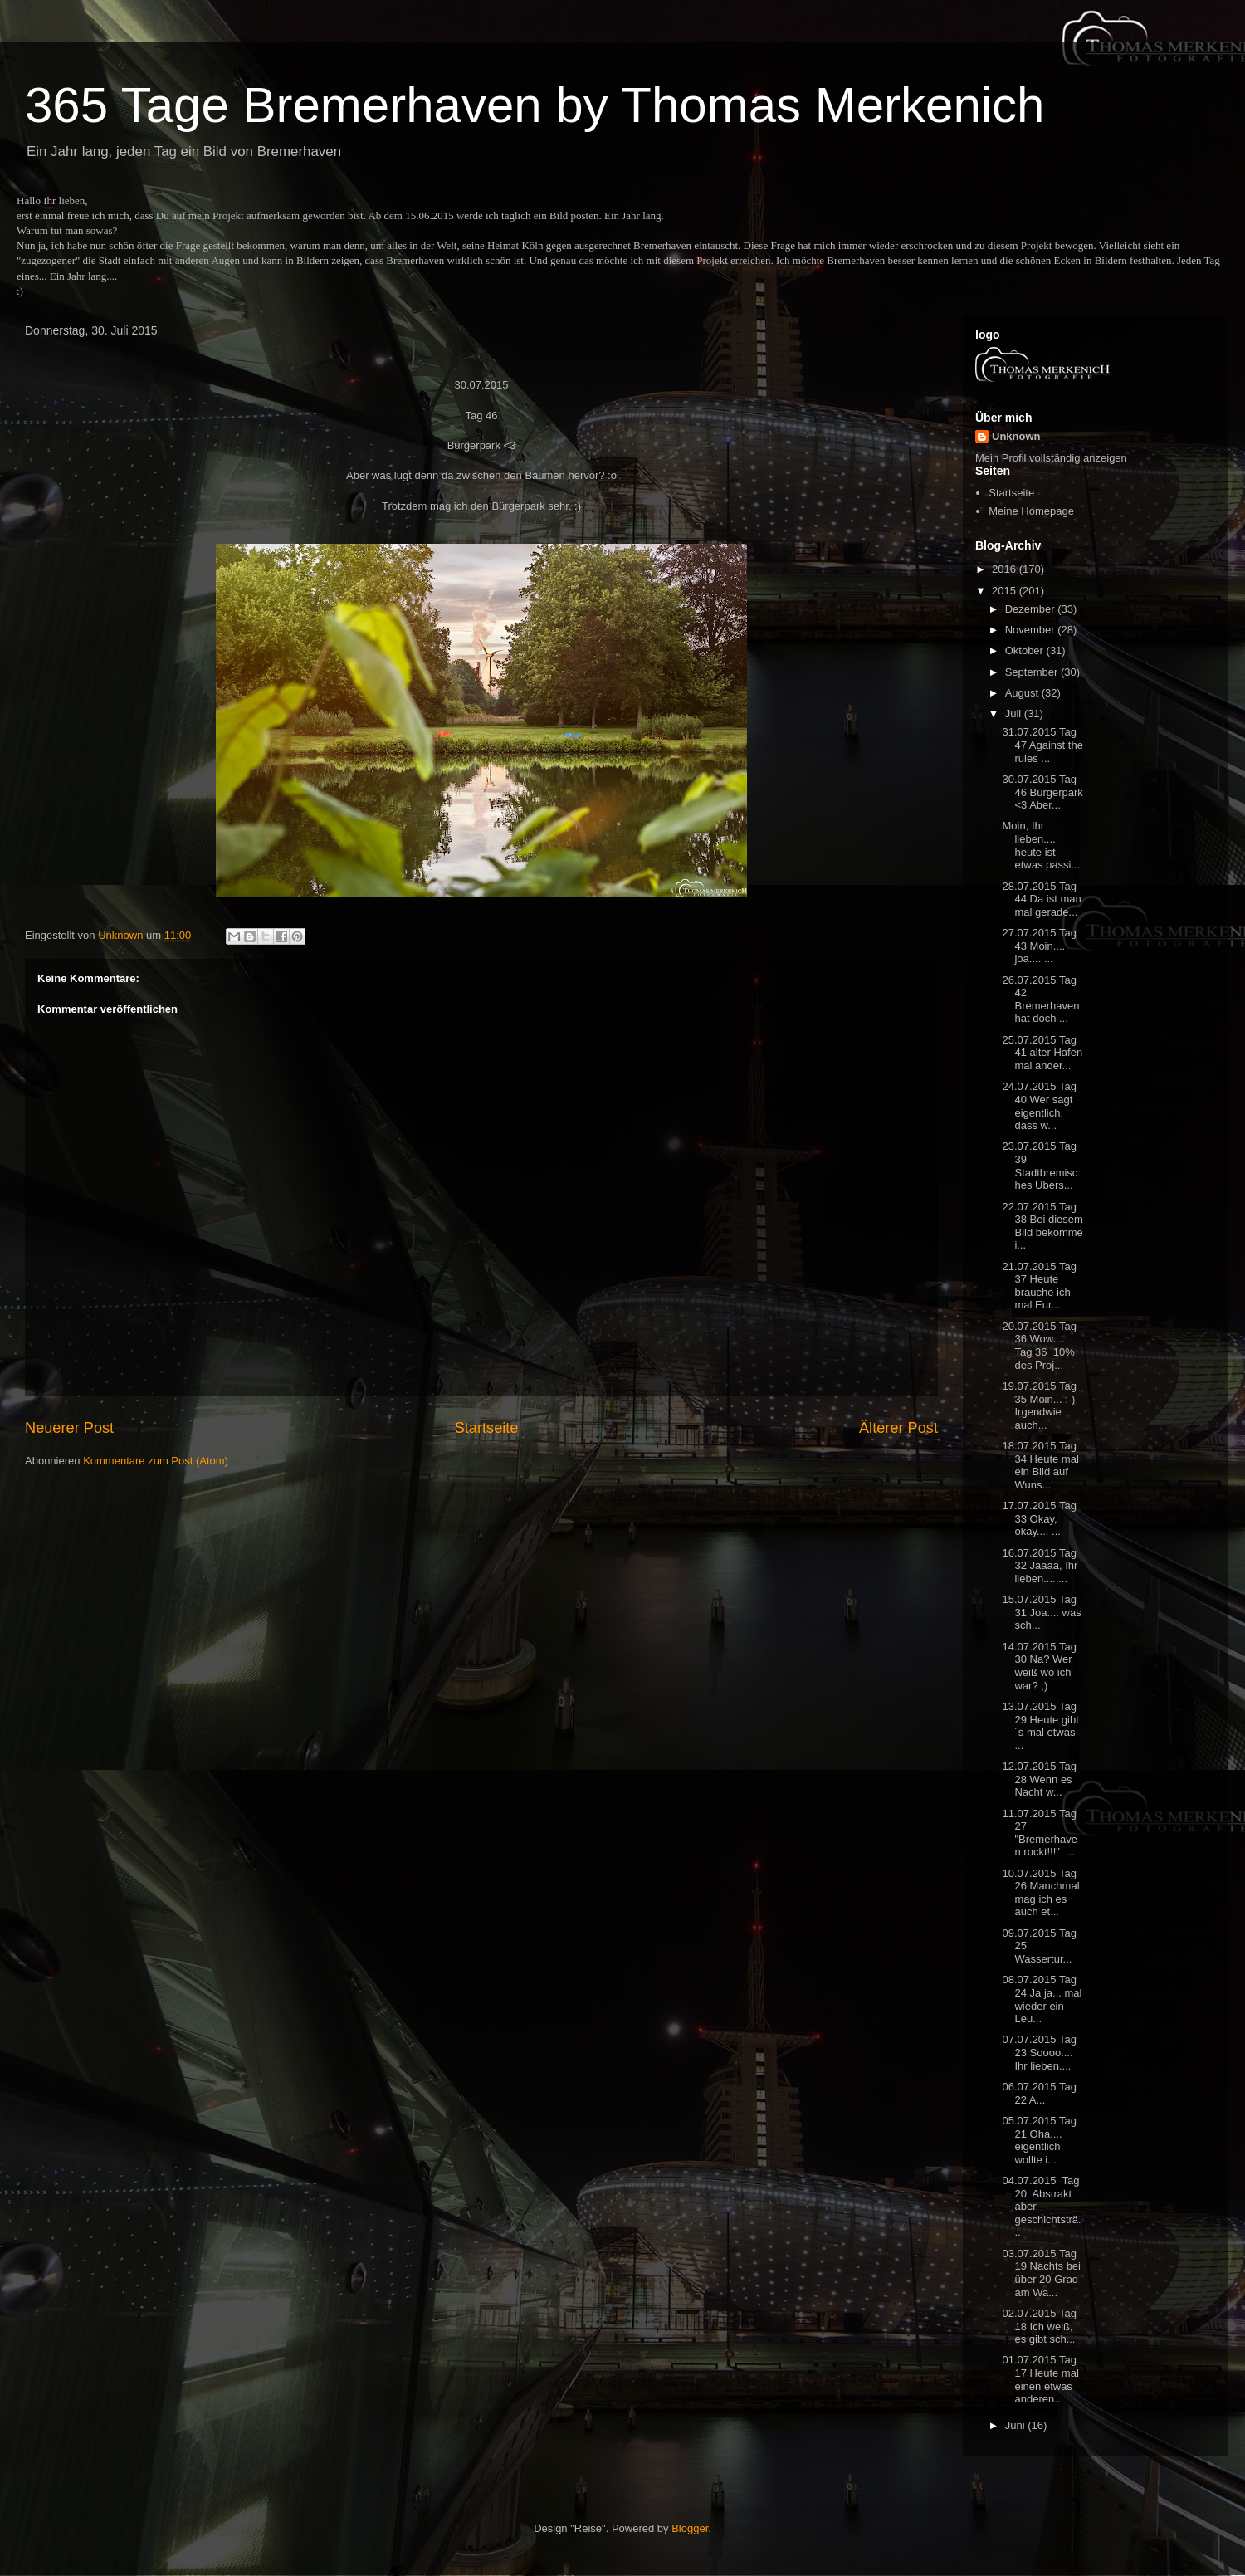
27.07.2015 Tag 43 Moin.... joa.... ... (1039, 945)
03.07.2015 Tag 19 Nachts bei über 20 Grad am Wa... (1041, 2273)
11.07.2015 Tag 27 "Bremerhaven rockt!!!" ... (1039, 1833)
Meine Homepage (1031, 511)
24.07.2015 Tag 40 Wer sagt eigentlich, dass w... (1039, 1106)
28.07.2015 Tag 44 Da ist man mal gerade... (1041, 899)
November (1031, 629)
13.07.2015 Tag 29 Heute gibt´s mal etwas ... (1040, 1726)
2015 (1005, 590)
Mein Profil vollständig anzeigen (1051, 458)
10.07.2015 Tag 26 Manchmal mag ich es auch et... (1040, 1893)
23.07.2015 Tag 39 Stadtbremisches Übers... (1039, 1165)
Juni (1016, 2425)
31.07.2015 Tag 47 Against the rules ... (1042, 745)
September (1033, 672)
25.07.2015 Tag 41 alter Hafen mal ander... (1042, 1053)
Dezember (1031, 609)
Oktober (1026, 650)
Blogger (689, 2528)
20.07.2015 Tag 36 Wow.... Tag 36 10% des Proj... (1039, 1345)
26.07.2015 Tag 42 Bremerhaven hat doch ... (1040, 999)
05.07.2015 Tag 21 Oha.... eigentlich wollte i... (1039, 2140)
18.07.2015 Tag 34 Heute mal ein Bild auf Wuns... (1040, 1465)
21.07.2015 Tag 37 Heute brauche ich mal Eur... (1039, 1286)
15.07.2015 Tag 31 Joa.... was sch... (1041, 1612)
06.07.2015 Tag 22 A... (1039, 2093)
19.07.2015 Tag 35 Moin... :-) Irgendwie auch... (1039, 1405)
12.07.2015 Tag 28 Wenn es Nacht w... (1039, 1779)
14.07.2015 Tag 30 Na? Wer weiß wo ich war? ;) (1039, 1666)
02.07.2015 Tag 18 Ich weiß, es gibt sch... (1039, 2326)
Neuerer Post (69, 1428)
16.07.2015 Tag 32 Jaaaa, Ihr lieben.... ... (1039, 1566)
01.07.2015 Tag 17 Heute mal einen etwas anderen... (1040, 2379)
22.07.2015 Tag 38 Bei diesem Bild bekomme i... (1042, 1226)
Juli (1014, 713)
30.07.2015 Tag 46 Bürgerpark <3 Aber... (1042, 792)
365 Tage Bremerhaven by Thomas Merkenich (534, 105)
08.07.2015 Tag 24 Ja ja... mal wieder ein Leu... (1041, 1999)
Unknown (1016, 436)
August (1023, 693)
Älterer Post (898, 1428)
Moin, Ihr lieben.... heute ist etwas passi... (1041, 845)
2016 (1005, 569)
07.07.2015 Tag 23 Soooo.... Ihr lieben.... (1039, 2052)
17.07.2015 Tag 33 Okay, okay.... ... (1039, 1518)
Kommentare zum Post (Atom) (155, 1460)
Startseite (487, 1428)
